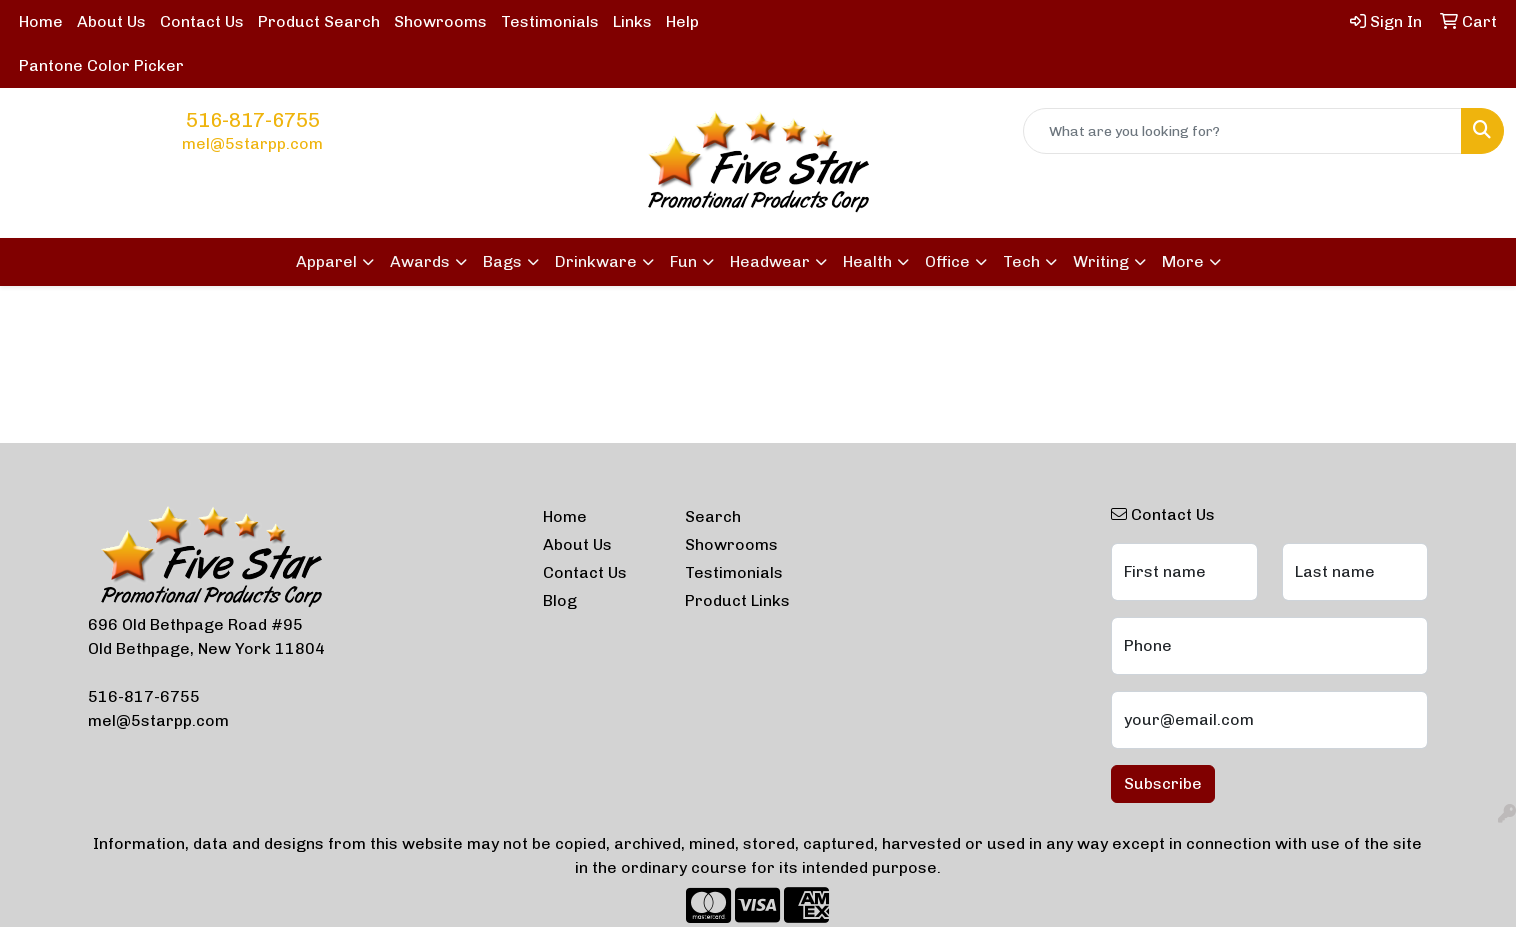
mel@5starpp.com (252, 143)
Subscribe (1163, 783)
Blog (560, 600)
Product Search (319, 21)
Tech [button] (1021, 261)
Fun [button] (683, 261)
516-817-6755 (253, 120)
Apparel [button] (326, 261)
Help (682, 21)
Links (632, 21)
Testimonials (550, 21)
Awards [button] (420, 261)
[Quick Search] (1242, 131)
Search (713, 516)
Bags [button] (502, 261)
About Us (111, 21)
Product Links (737, 600)
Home (41, 21)
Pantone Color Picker (101, 65)
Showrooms (440, 21)
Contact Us (202, 21)
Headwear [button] (770, 261)
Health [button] (867, 261)
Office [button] (947, 261)
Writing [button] (1101, 261)
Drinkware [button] (596, 261)
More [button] (1183, 261)
